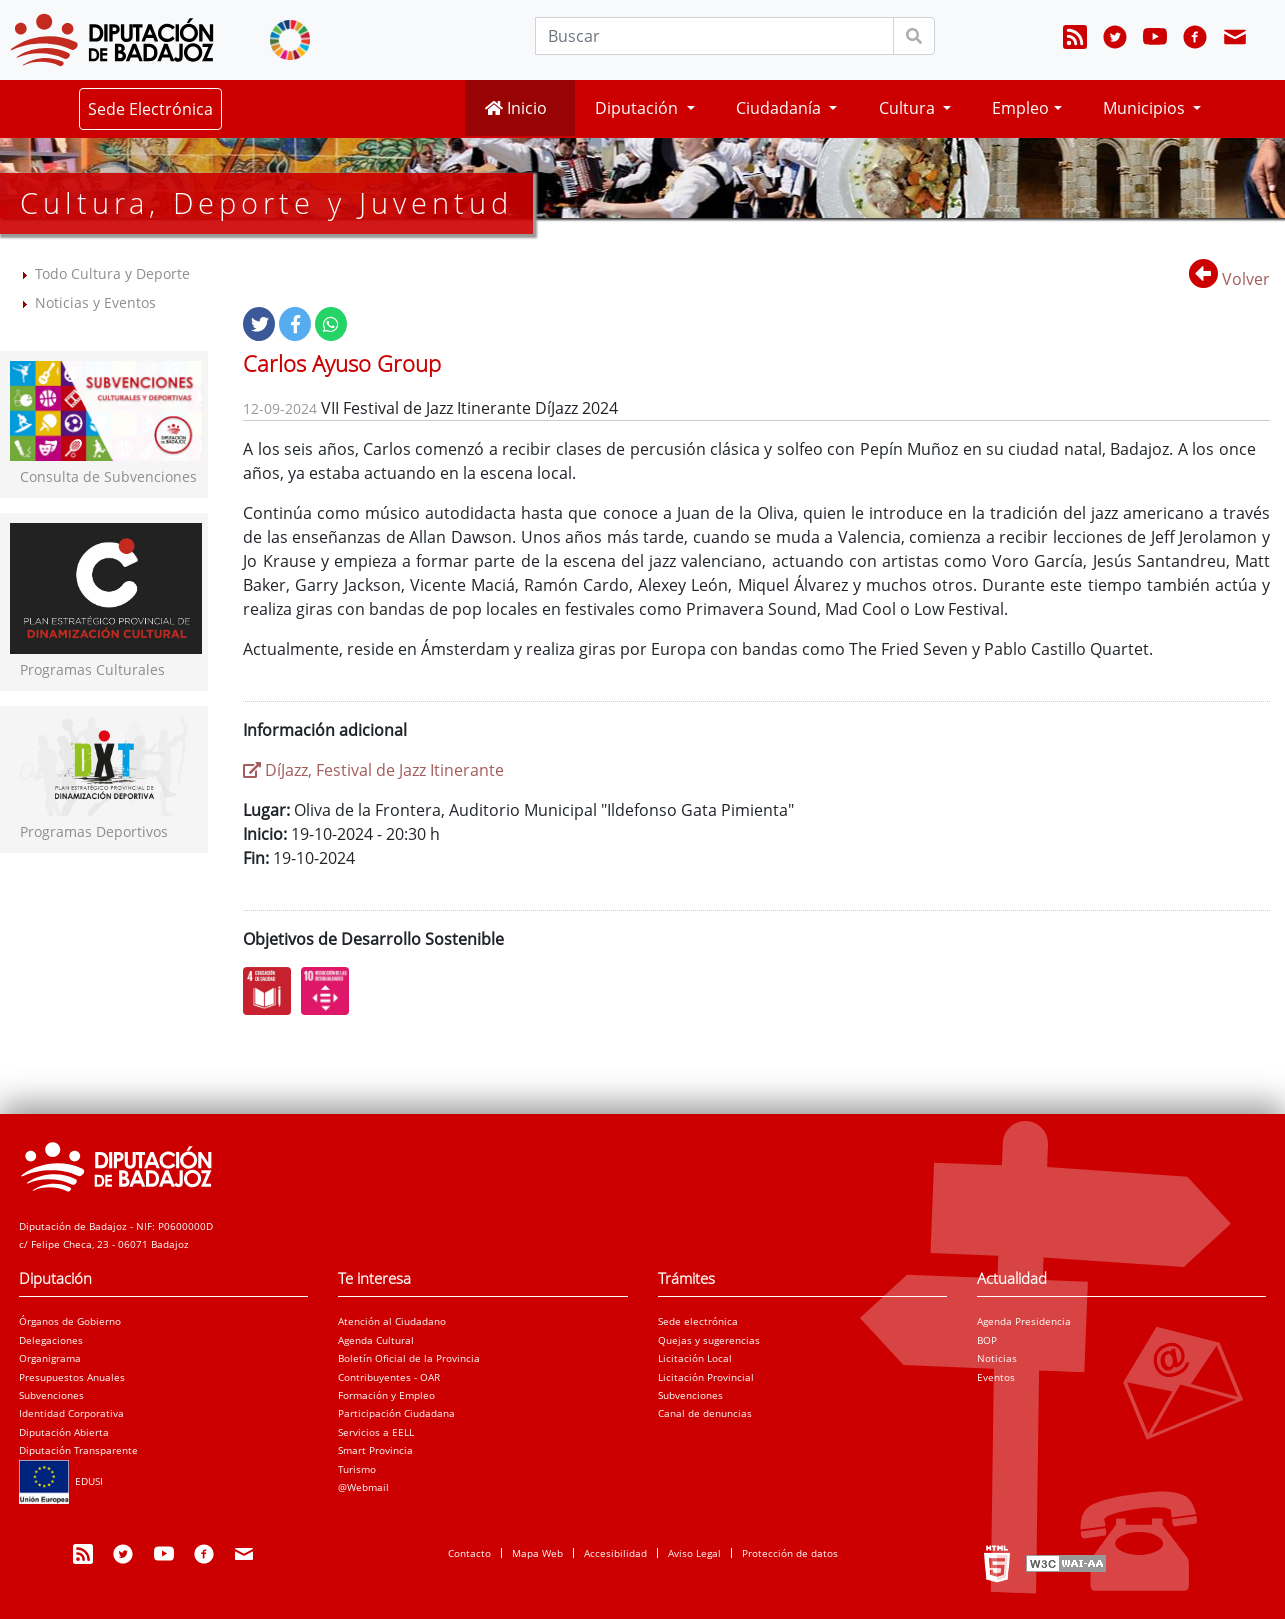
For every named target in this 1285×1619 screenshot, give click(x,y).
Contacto (469, 1553)
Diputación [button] (638, 108)
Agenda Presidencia (1024, 1321)
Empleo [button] (1020, 108)
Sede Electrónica (150, 109)
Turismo (357, 1469)
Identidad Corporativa (71, 1413)
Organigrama (50, 1358)
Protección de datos (790, 1553)
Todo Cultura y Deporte (112, 273)
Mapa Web (537, 1553)
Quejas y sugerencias (709, 1340)
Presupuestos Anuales (72, 1377)
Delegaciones (51, 1340)
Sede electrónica (698, 1321)
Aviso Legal (694, 1553)
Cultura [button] (909, 108)
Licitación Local (695, 1358)
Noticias (997, 1358)
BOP (987, 1340)
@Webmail (363, 1487)
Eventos (996, 1377)
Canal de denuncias (705, 1413)
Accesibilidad (615, 1553)
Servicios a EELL (376, 1432)
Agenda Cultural (376, 1340)
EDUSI (61, 1481)
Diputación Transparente (78, 1450)
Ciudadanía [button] (780, 108)
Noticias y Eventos (95, 302)
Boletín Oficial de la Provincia (409, 1358)
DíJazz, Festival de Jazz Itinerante (373, 770)
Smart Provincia (375, 1450)
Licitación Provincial (706, 1377)
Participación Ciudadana (396, 1413)
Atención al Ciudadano (392, 1321)
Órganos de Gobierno (70, 1321)
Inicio (516, 108)
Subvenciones (51, 1395)
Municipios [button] (1146, 108)
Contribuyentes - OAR (389, 1377)
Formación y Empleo (386, 1395)
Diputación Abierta (64, 1432)
